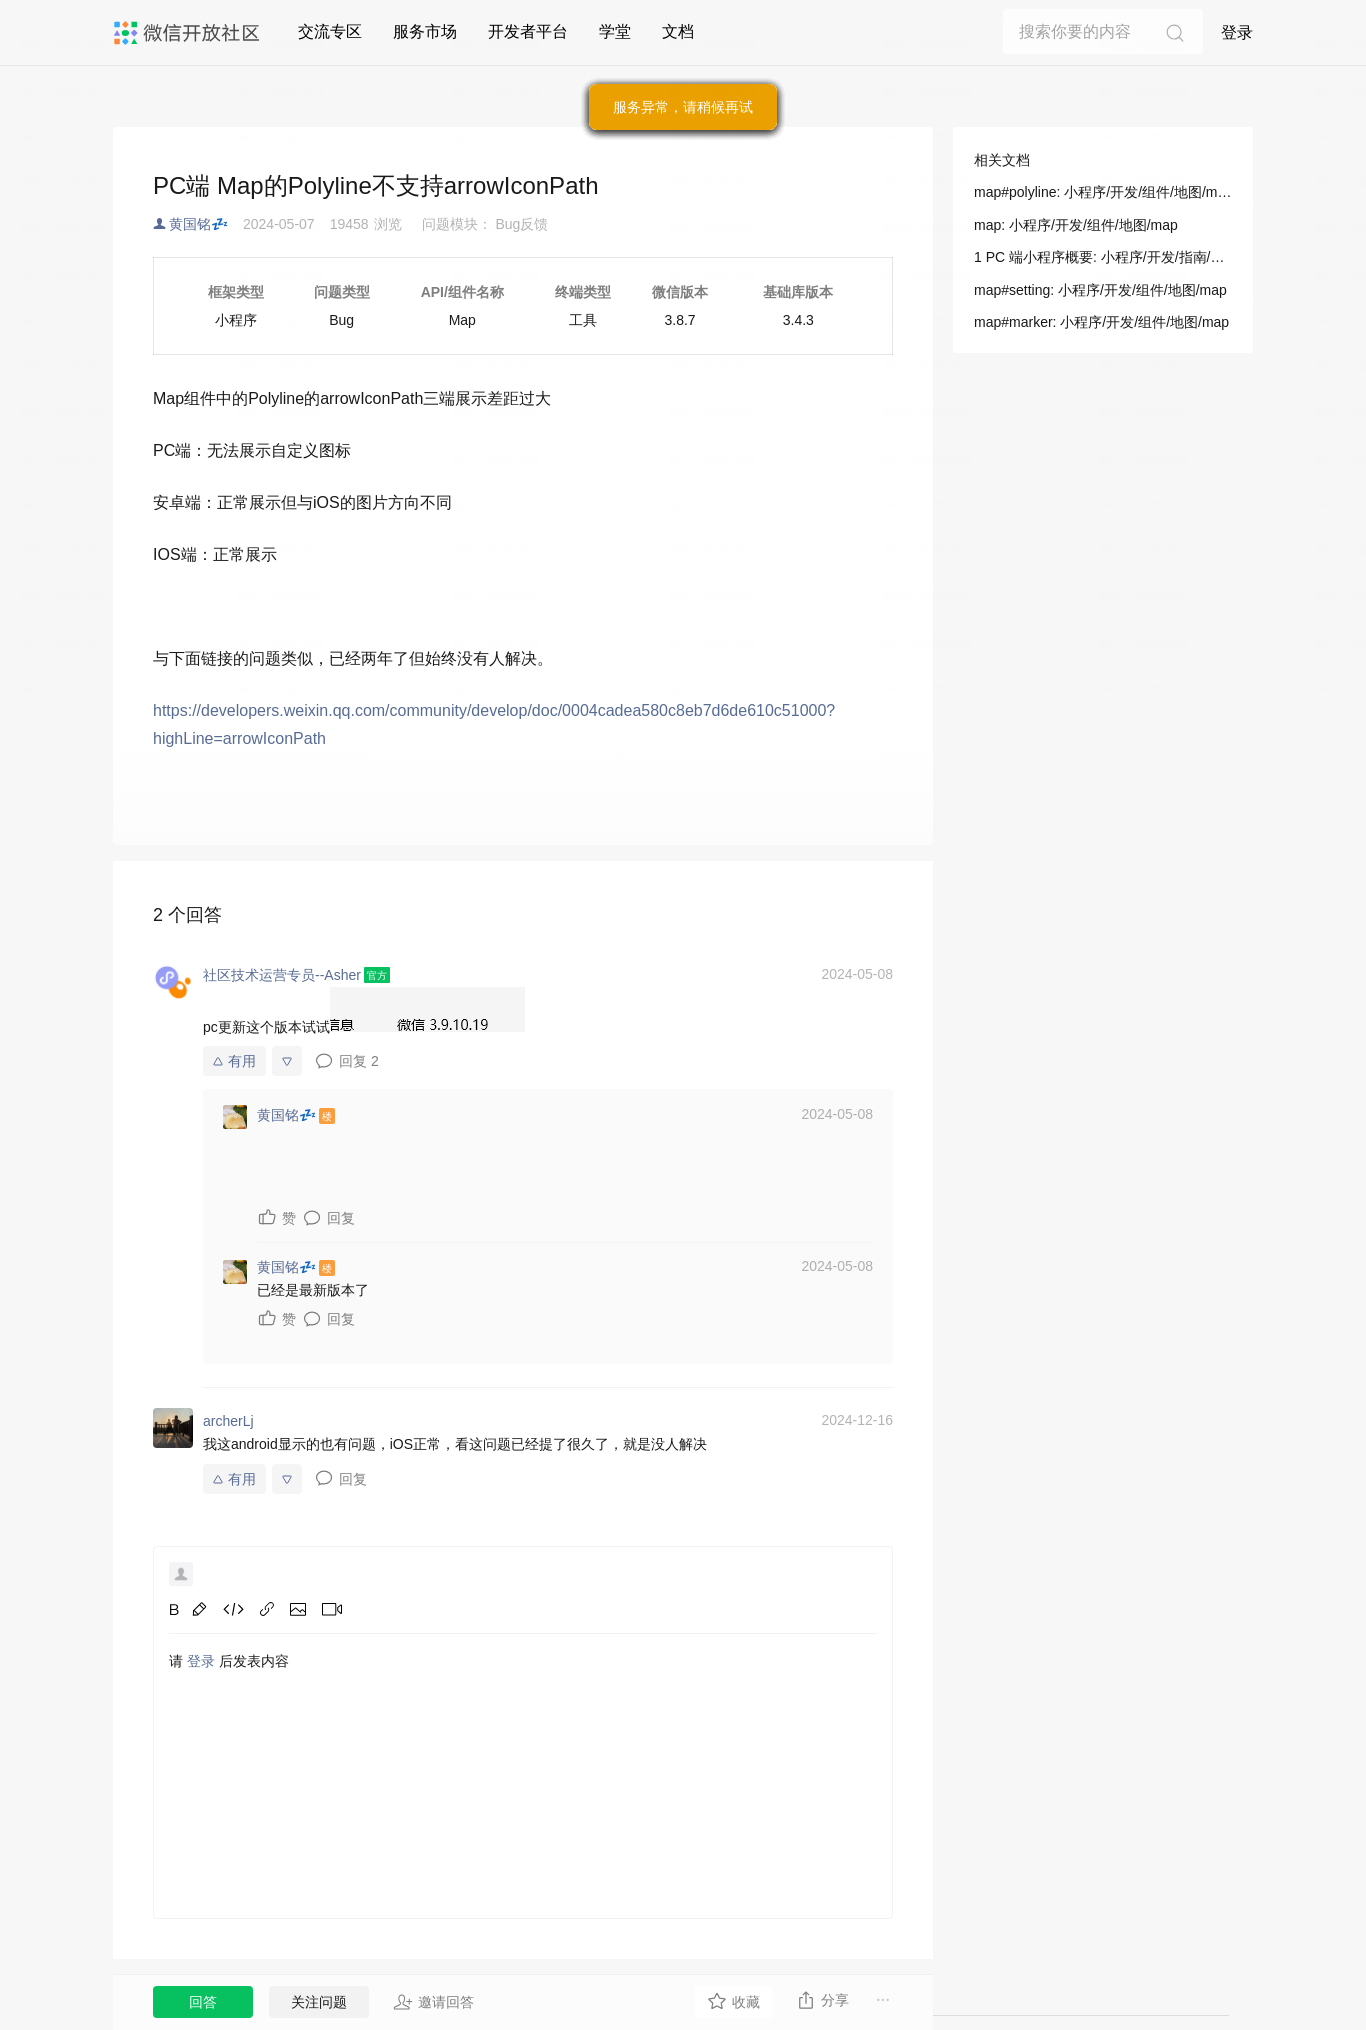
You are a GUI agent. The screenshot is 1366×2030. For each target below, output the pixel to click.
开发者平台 (528, 31)
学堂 (615, 31)
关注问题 (319, 2002)
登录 (1237, 32)
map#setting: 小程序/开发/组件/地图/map (1100, 290)
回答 (203, 2002)
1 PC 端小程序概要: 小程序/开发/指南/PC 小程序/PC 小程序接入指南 (1103, 257)
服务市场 (425, 31)
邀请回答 (433, 2002)
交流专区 (330, 31)
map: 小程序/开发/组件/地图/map (1076, 225)
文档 (678, 31)
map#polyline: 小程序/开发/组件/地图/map (1103, 192)
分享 (822, 2000)
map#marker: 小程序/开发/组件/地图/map (1101, 322)
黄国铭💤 (198, 224)
